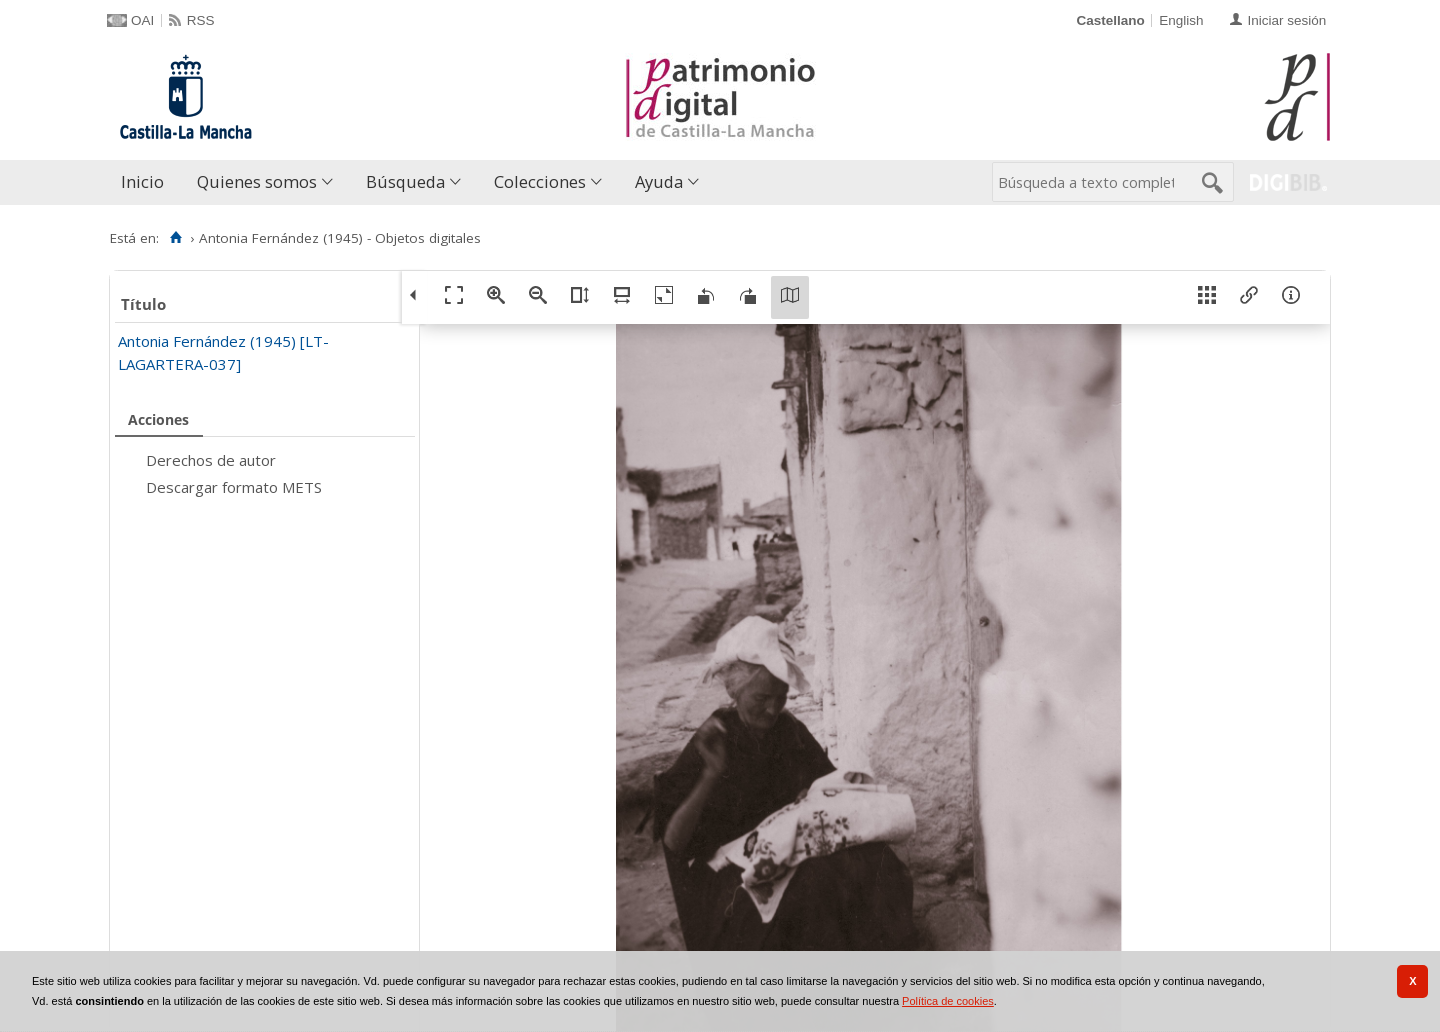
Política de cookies (948, 1001)
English (1181, 20)
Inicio (142, 181)
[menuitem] (147, 182)
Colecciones (540, 181)
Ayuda (659, 181)
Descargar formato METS (234, 487)
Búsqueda (405, 181)
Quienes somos (257, 181)
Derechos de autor (211, 460)
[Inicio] (175, 238)
